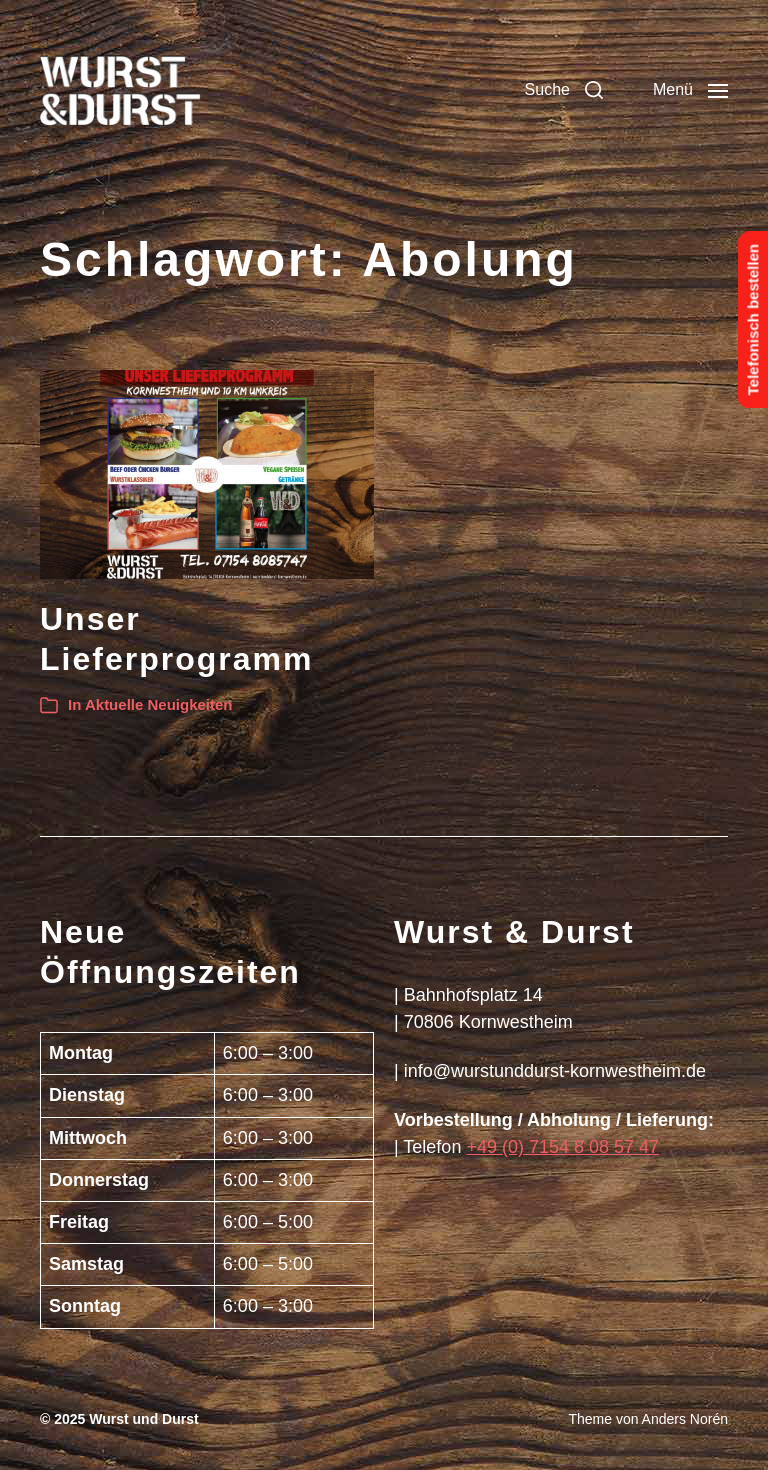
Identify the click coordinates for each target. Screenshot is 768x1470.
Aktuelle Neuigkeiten (159, 704)
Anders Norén (685, 1419)
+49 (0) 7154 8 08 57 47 (562, 1147)
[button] (564, 90)
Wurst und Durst (143, 1419)
